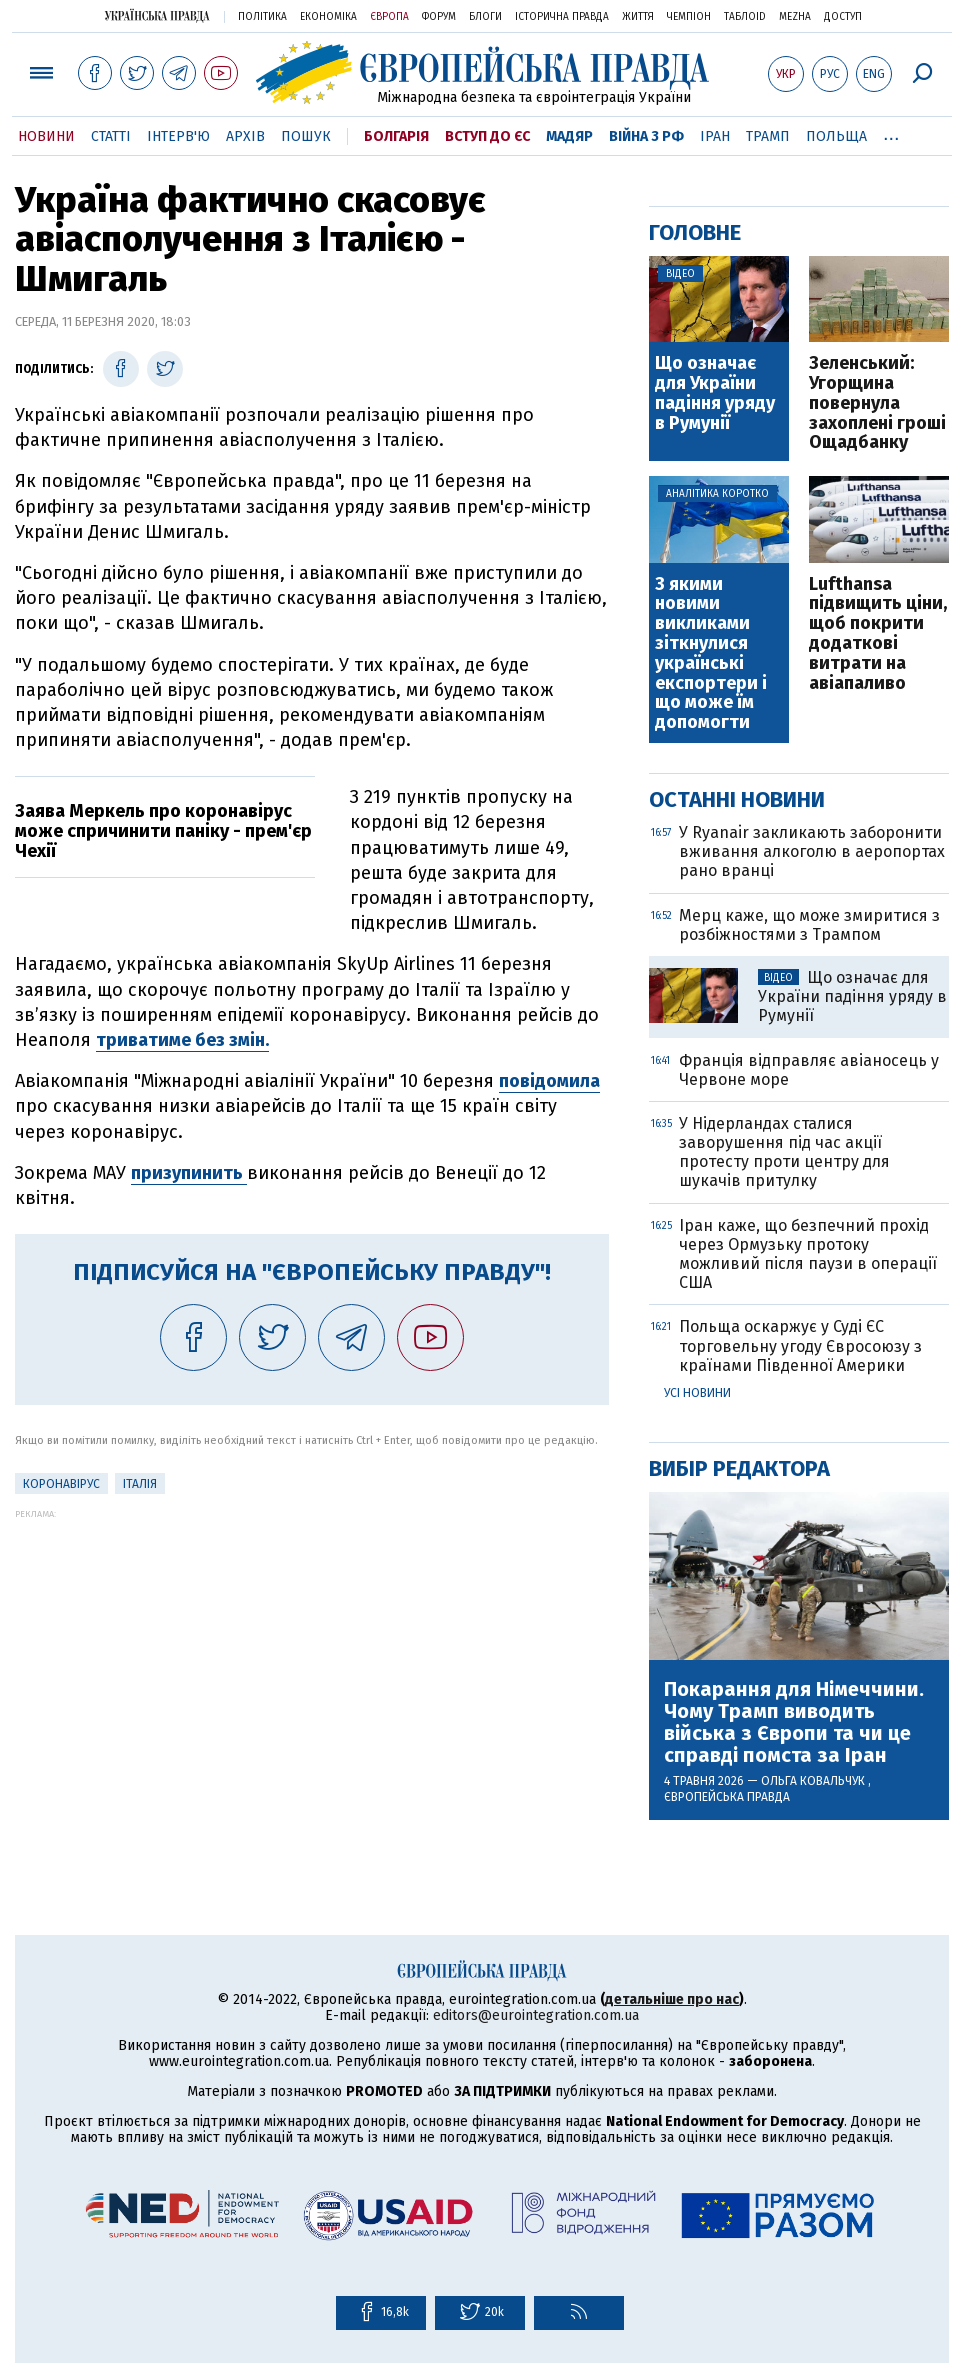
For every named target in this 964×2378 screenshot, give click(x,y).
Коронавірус (61, 1484)
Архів (245, 136)
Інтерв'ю (178, 136)
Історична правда (562, 17)
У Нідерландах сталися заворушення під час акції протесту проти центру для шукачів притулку (784, 1152)
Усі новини (697, 1393)
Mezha (795, 17)
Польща (836, 136)
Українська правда (157, 15)
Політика (262, 17)
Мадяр (569, 136)
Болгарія (396, 136)
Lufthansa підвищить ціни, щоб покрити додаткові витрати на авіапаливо (878, 634)
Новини (46, 136)
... (891, 133)
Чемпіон (689, 17)
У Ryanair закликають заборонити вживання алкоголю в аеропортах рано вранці (812, 851)
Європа (389, 17)
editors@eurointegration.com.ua (536, 2015)
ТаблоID (745, 17)
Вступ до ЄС (487, 136)
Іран (715, 136)
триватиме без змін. (182, 1040)
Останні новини (737, 799)
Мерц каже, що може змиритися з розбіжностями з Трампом (809, 925)
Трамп (768, 136)
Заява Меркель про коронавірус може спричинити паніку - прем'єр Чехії (163, 831)
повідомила (549, 1081)
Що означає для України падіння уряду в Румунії (715, 393)
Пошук (306, 136)
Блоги (485, 17)
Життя (638, 17)
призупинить (189, 1173)
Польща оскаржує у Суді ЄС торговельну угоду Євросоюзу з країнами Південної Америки (800, 1345)
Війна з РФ (646, 136)
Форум (439, 17)
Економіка (328, 17)
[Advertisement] (312, 1659)
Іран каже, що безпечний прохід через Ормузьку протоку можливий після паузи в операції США (808, 1254)
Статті (111, 136)
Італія (140, 1484)
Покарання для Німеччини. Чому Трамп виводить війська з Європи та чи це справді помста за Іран (794, 1722)
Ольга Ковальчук (814, 1781)
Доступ (843, 17)
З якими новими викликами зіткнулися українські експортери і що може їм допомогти (711, 654)
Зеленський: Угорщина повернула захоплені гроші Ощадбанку (877, 403)
